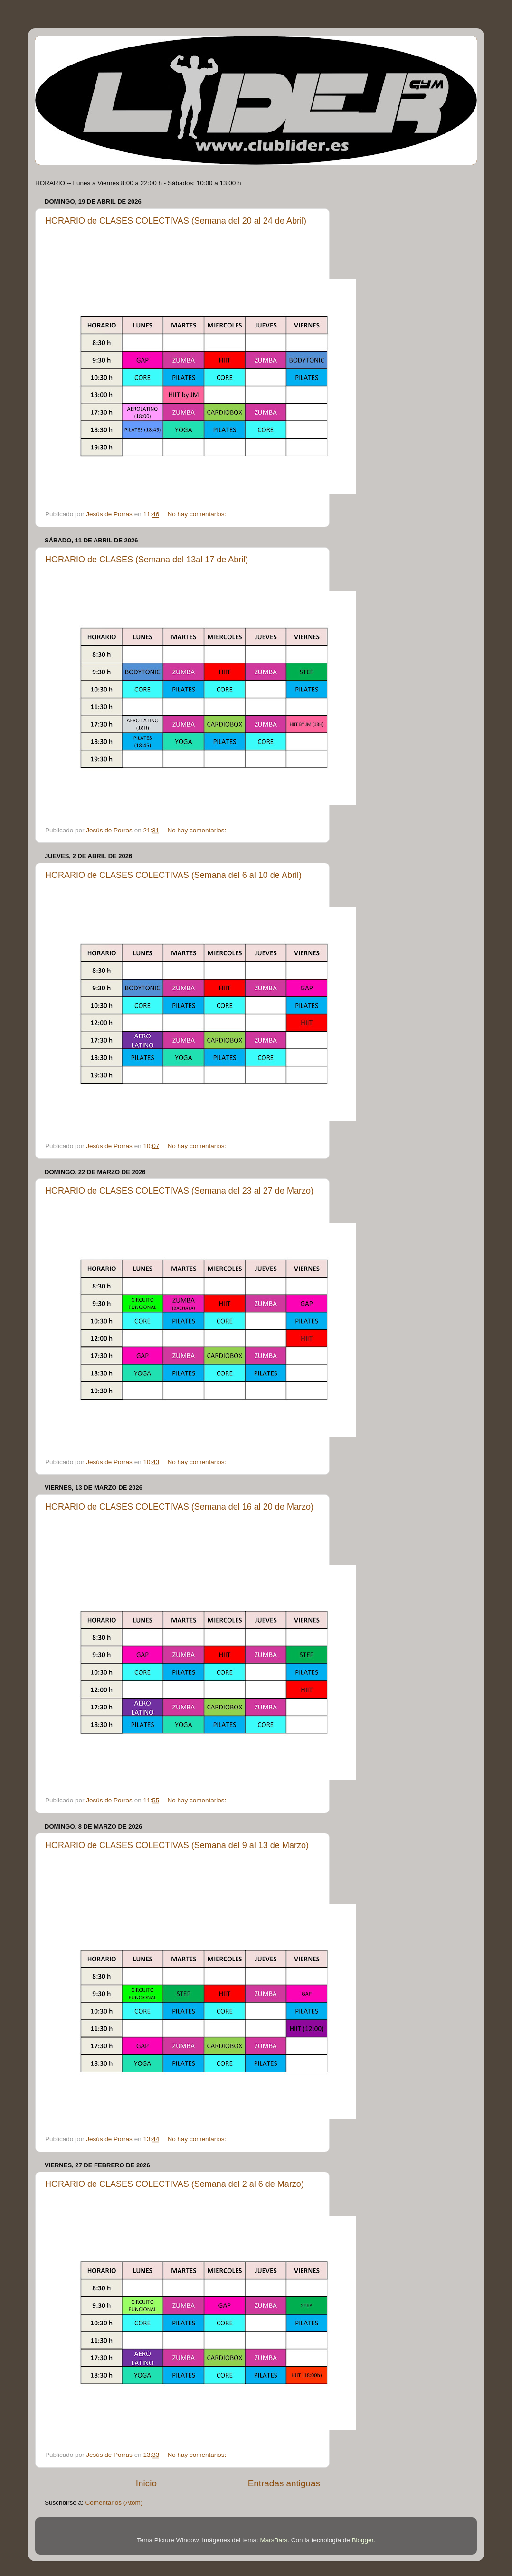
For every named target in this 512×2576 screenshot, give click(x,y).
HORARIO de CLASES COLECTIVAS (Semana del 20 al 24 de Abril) (175, 220)
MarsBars (274, 2540)
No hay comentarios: (197, 514)
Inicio (146, 2483)
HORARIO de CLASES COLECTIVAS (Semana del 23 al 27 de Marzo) (179, 1190)
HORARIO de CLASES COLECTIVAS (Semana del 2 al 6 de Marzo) (174, 2184)
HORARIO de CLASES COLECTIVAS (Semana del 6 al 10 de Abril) (173, 875)
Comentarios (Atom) (114, 2502)
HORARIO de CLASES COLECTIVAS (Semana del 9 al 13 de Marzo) (177, 1845)
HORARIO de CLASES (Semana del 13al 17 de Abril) (146, 559)
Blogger (362, 2540)
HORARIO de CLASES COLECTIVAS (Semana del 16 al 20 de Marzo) (179, 1507)
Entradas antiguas (284, 2483)
